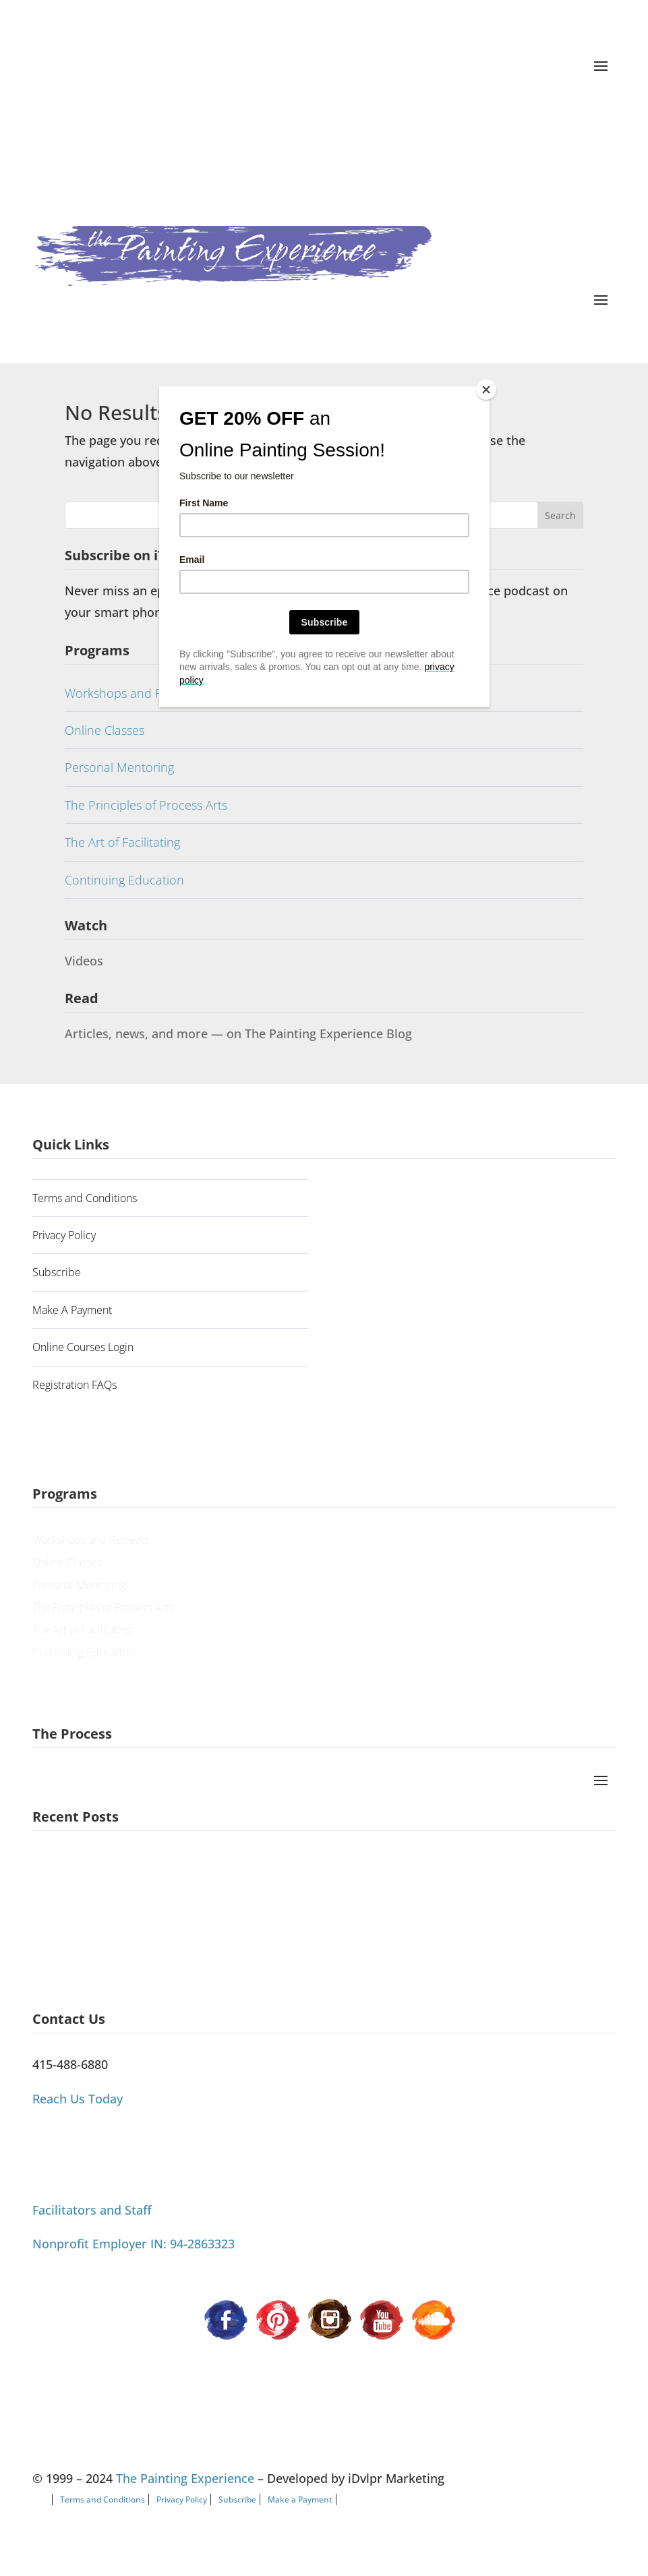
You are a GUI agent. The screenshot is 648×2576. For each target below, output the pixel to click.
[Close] (486, 390)
